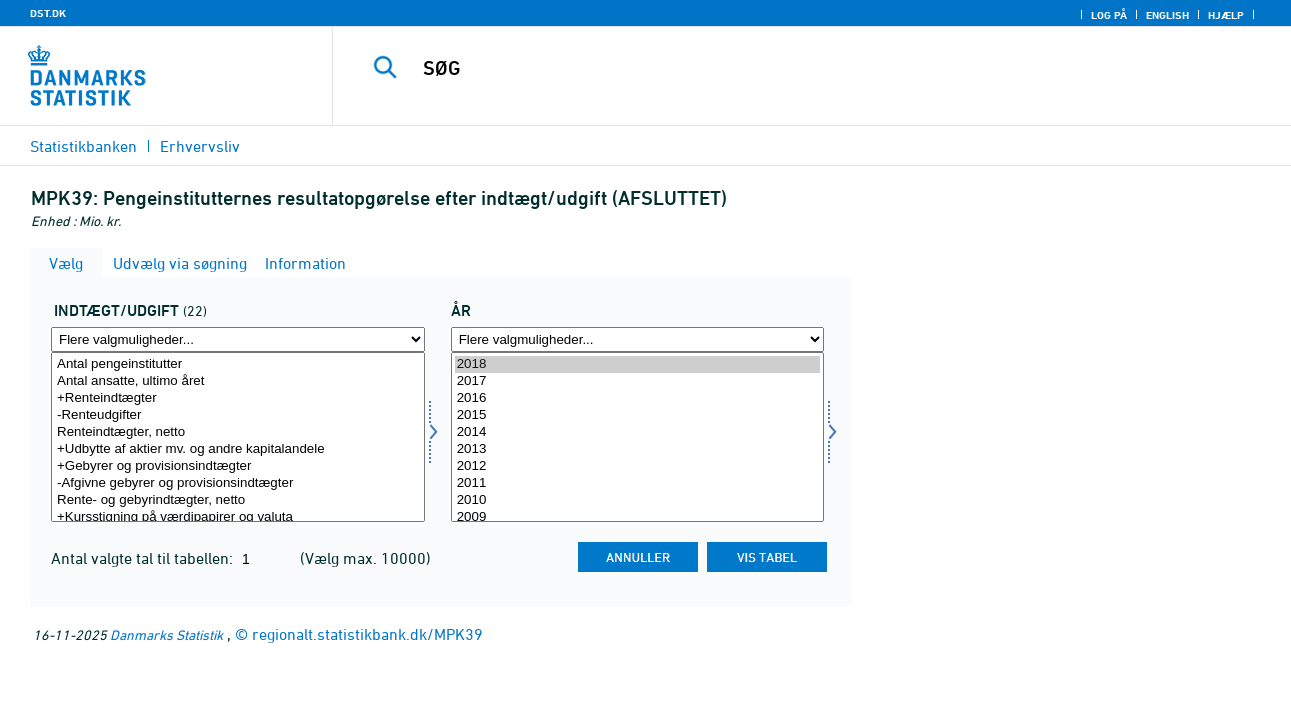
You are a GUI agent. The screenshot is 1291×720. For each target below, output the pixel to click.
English (1167, 15)
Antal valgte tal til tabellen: (144, 558)
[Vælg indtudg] (238, 437)
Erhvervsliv (200, 146)
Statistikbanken (83, 146)
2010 (638, 500)
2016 (638, 398)
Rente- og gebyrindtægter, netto (238, 500)
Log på (1109, 15)
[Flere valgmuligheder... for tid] (638, 339)
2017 (638, 381)
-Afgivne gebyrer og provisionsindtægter (238, 483)
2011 (638, 483)
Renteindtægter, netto (238, 432)
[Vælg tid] (638, 437)
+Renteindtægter (238, 398)
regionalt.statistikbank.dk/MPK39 (367, 634)
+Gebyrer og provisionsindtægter (238, 466)
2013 (638, 449)
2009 (638, 517)
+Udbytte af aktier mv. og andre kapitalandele (238, 449)
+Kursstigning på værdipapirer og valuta (238, 517)
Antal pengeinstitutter (238, 364)
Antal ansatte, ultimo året (238, 381)
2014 (638, 432)
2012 (638, 466)
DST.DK (48, 13)
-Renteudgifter (238, 415)
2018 (638, 364)
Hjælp (1226, 15)
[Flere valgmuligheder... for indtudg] (238, 339)
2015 (638, 415)
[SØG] (793, 68)
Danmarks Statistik (166, 634)
